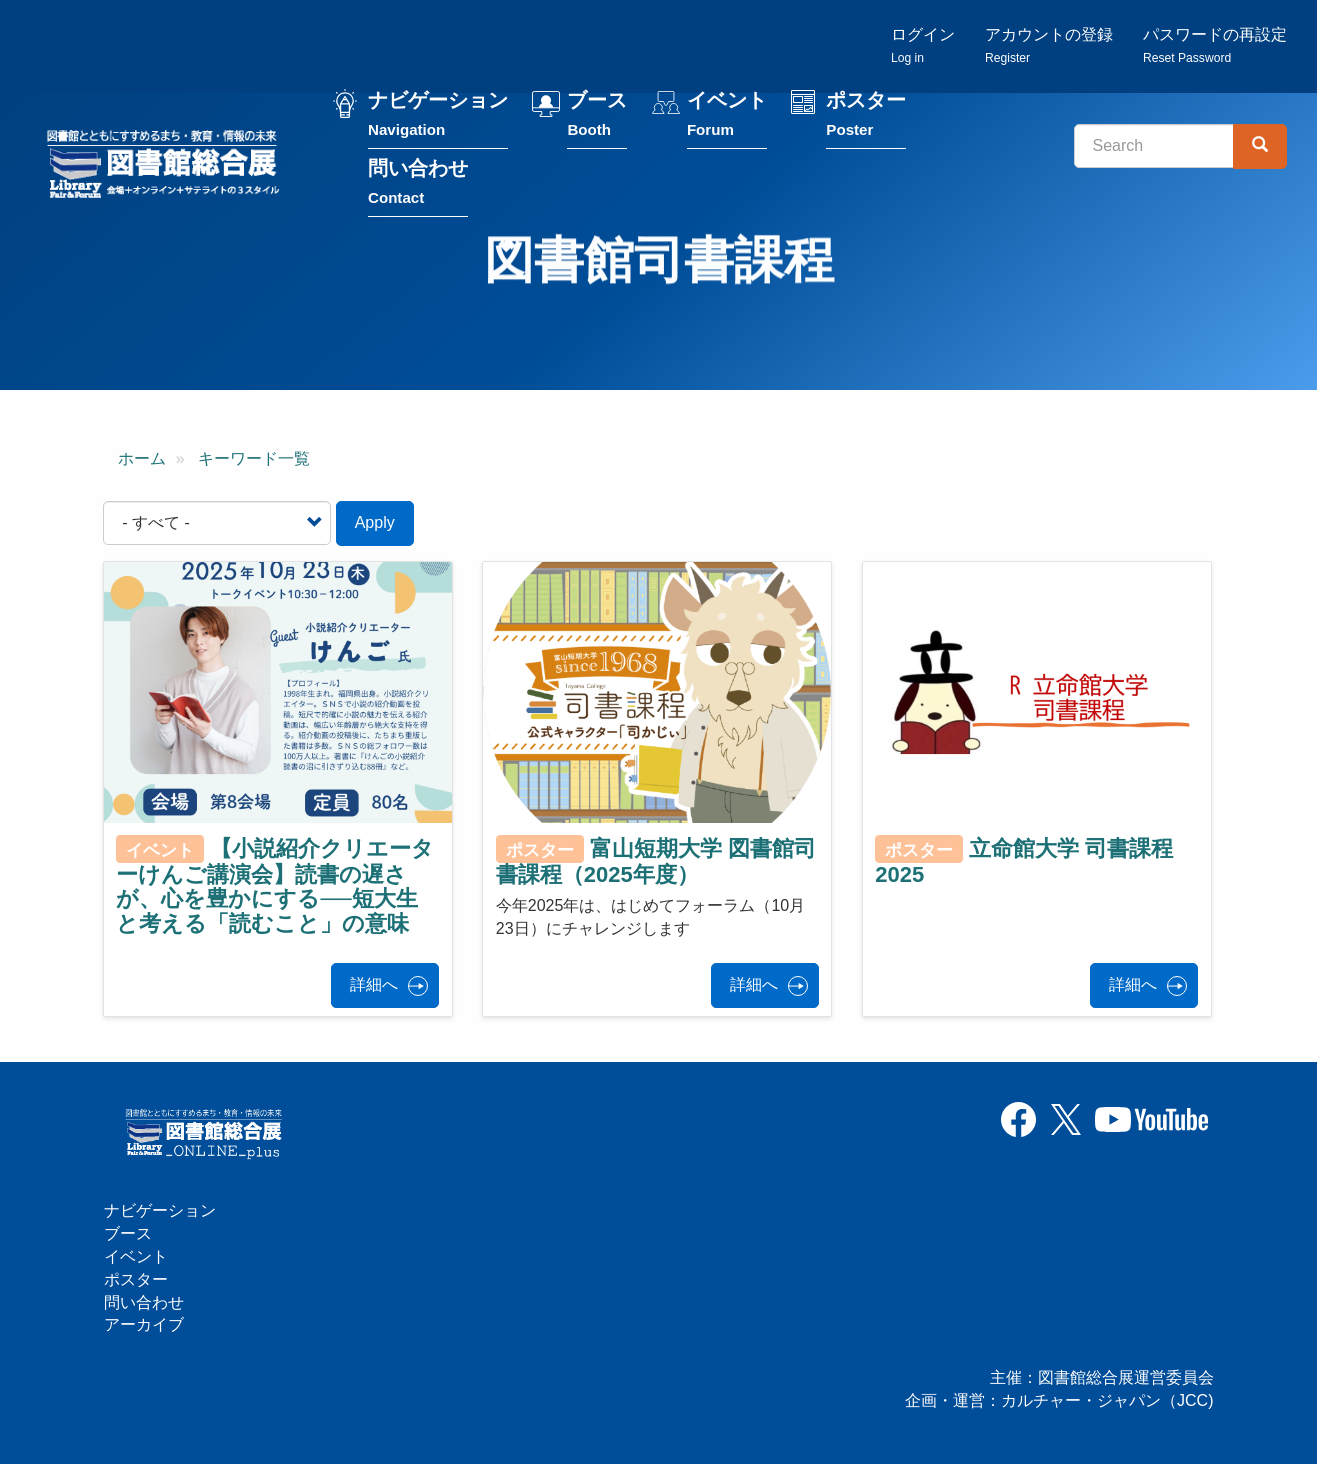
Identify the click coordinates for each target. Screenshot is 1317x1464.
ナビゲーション (438, 118)
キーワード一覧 (254, 458)
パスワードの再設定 (1215, 45)
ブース (597, 118)
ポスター (866, 118)
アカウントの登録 (1049, 45)
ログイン (923, 45)
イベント (727, 118)
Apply (375, 522)
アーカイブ (144, 1324)
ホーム (142, 458)
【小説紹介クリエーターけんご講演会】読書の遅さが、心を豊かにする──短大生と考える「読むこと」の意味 (275, 886)
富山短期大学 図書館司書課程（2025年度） (656, 861)
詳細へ (374, 984)
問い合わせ (418, 186)
